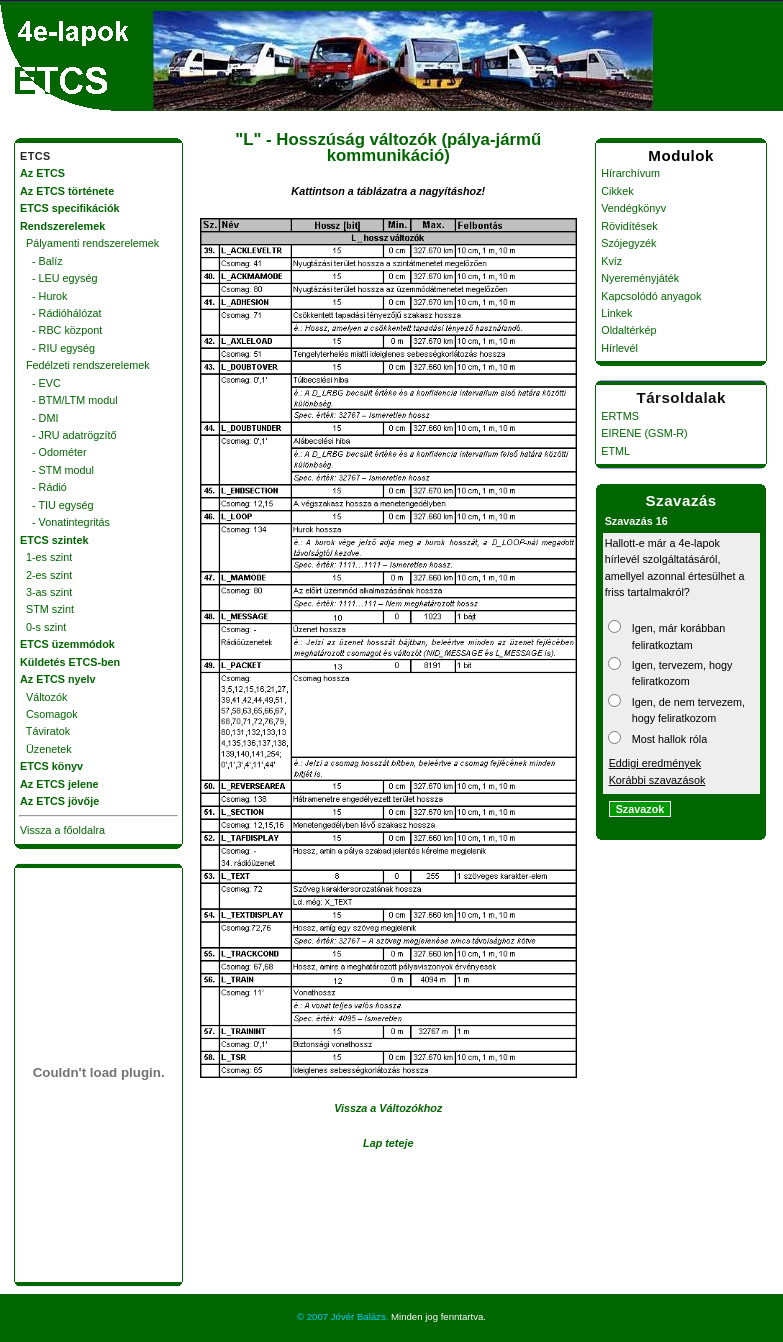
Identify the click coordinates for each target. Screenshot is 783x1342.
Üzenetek (46, 749)
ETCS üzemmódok (67, 644)
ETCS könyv (51, 766)
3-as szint (46, 592)
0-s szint (43, 627)
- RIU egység (57, 348)
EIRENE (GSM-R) (644, 433)
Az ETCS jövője (59, 801)
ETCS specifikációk (70, 208)
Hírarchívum (630, 173)
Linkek (616, 313)
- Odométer (53, 452)
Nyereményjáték (640, 278)
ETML (615, 451)
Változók (43, 697)
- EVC (40, 383)
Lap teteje (388, 1143)
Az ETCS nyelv (58, 679)
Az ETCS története (67, 191)
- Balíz (41, 261)
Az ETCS (42, 173)
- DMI (39, 418)
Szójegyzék (628, 243)
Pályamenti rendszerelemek (89, 243)
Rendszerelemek (62, 226)
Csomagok (49, 714)
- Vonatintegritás (65, 522)
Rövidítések (629, 226)
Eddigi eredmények (655, 763)
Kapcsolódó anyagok (651, 296)
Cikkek (617, 191)
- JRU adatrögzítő (68, 435)
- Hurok (43, 296)
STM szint (47, 609)
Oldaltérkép (628, 330)
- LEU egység (58, 278)
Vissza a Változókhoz (388, 1108)
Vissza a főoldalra (62, 830)
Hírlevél (619, 348)
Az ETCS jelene (59, 784)
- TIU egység (57, 505)
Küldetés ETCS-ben (70, 662)
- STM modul (57, 470)
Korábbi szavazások (657, 780)
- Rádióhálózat (61, 313)
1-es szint (46, 557)
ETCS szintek (54, 540)
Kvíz (611, 261)
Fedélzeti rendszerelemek (85, 365)
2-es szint (46, 575)
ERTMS (620, 416)
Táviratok (45, 731)
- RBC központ (61, 330)
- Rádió (43, 487)
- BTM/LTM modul (69, 400)
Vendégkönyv (633, 208)
